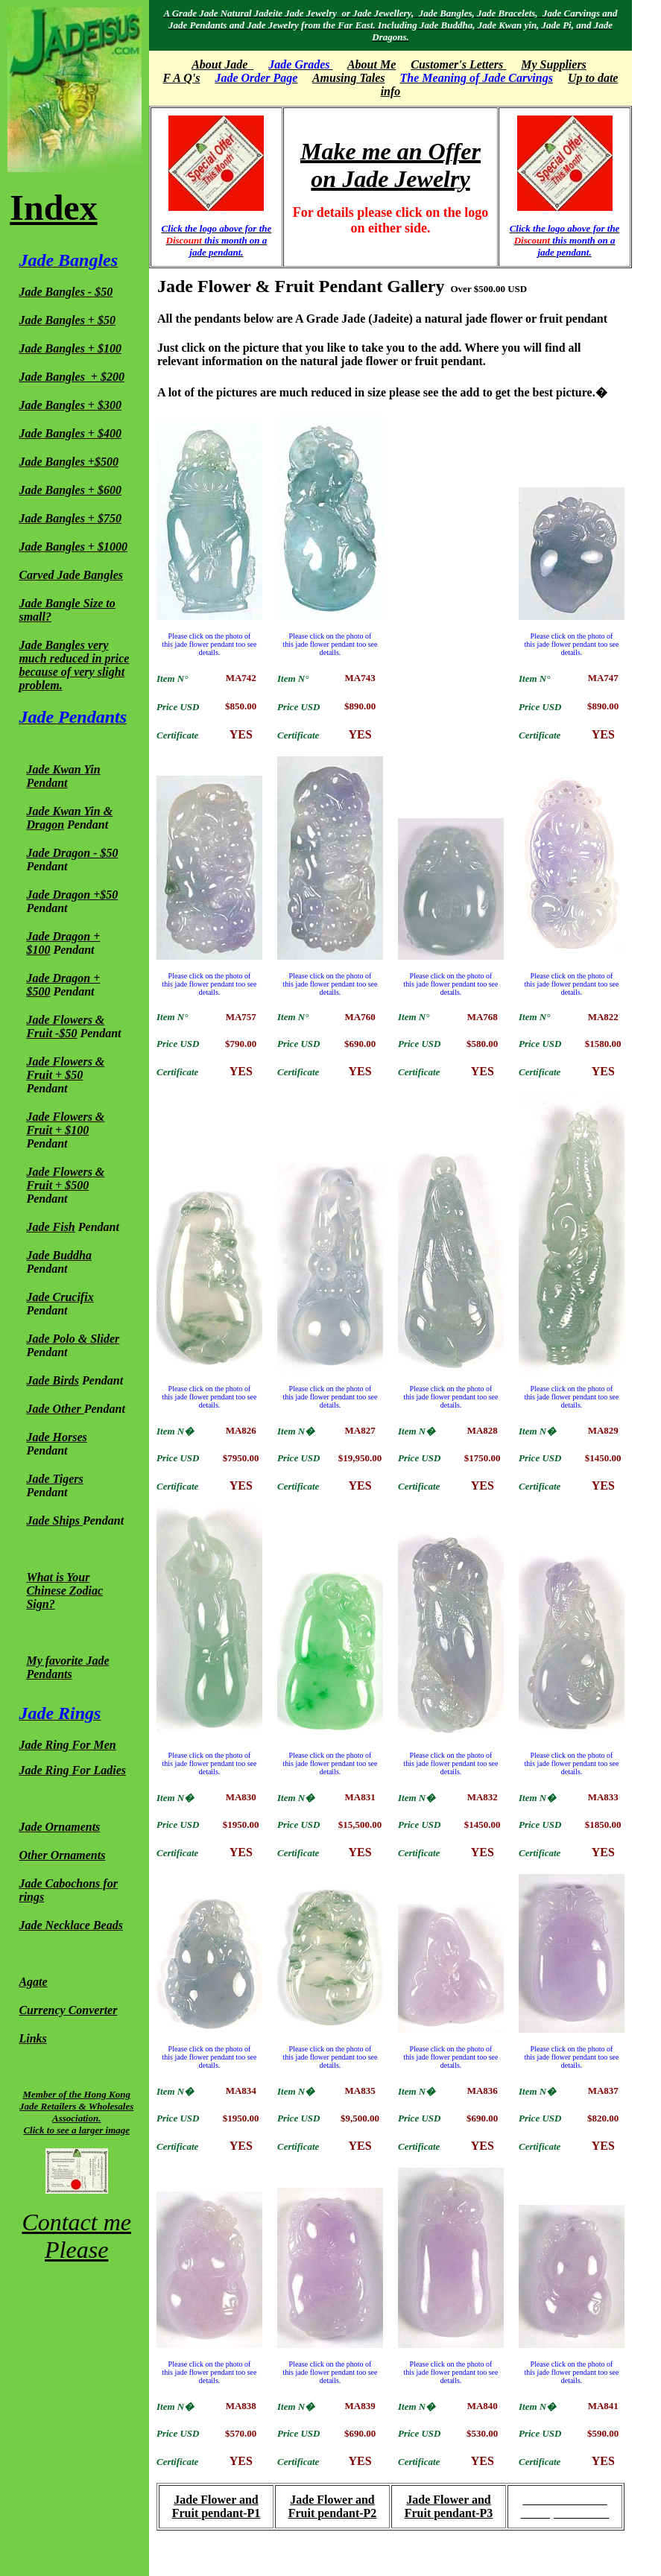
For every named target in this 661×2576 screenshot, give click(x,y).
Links (32, 2038)
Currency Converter (68, 2010)
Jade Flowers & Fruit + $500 (65, 1178)
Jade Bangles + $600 (70, 490)
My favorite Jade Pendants (67, 1667)
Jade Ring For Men (67, 1744)
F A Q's (181, 78)
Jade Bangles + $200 (71, 376)
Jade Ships (53, 1520)
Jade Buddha (59, 1255)
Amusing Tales (348, 78)
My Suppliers (553, 64)
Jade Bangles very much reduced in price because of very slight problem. (74, 665)
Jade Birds (52, 1380)
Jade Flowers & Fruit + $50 (65, 1068)
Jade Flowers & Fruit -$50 (65, 1026)
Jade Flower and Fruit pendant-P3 (449, 2506)
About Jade (219, 64)
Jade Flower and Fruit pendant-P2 (332, 2506)
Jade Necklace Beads (71, 1925)
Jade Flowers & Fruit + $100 (65, 1123)
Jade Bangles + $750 (70, 518)
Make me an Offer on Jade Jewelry (390, 165)
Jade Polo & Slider (72, 1338)
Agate (33, 1981)
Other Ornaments (62, 1855)
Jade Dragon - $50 (72, 852)
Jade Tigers (54, 1478)
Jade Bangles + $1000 (73, 546)
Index (53, 207)
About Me (371, 64)
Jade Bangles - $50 (66, 291)
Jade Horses (56, 1437)
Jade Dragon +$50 (72, 894)
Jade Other (54, 1408)
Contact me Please (76, 2236)
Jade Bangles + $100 (70, 348)
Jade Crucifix (59, 1297)
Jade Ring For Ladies (72, 1770)
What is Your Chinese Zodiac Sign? (64, 1590)
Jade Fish (50, 1227)
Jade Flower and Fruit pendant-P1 (216, 2506)
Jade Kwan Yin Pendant (63, 776)
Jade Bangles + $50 (67, 320)
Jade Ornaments (59, 1826)
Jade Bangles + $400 (70, 433)
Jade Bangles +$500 (68, 461)
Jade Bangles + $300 (70, 405)
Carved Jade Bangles (71, 575)
